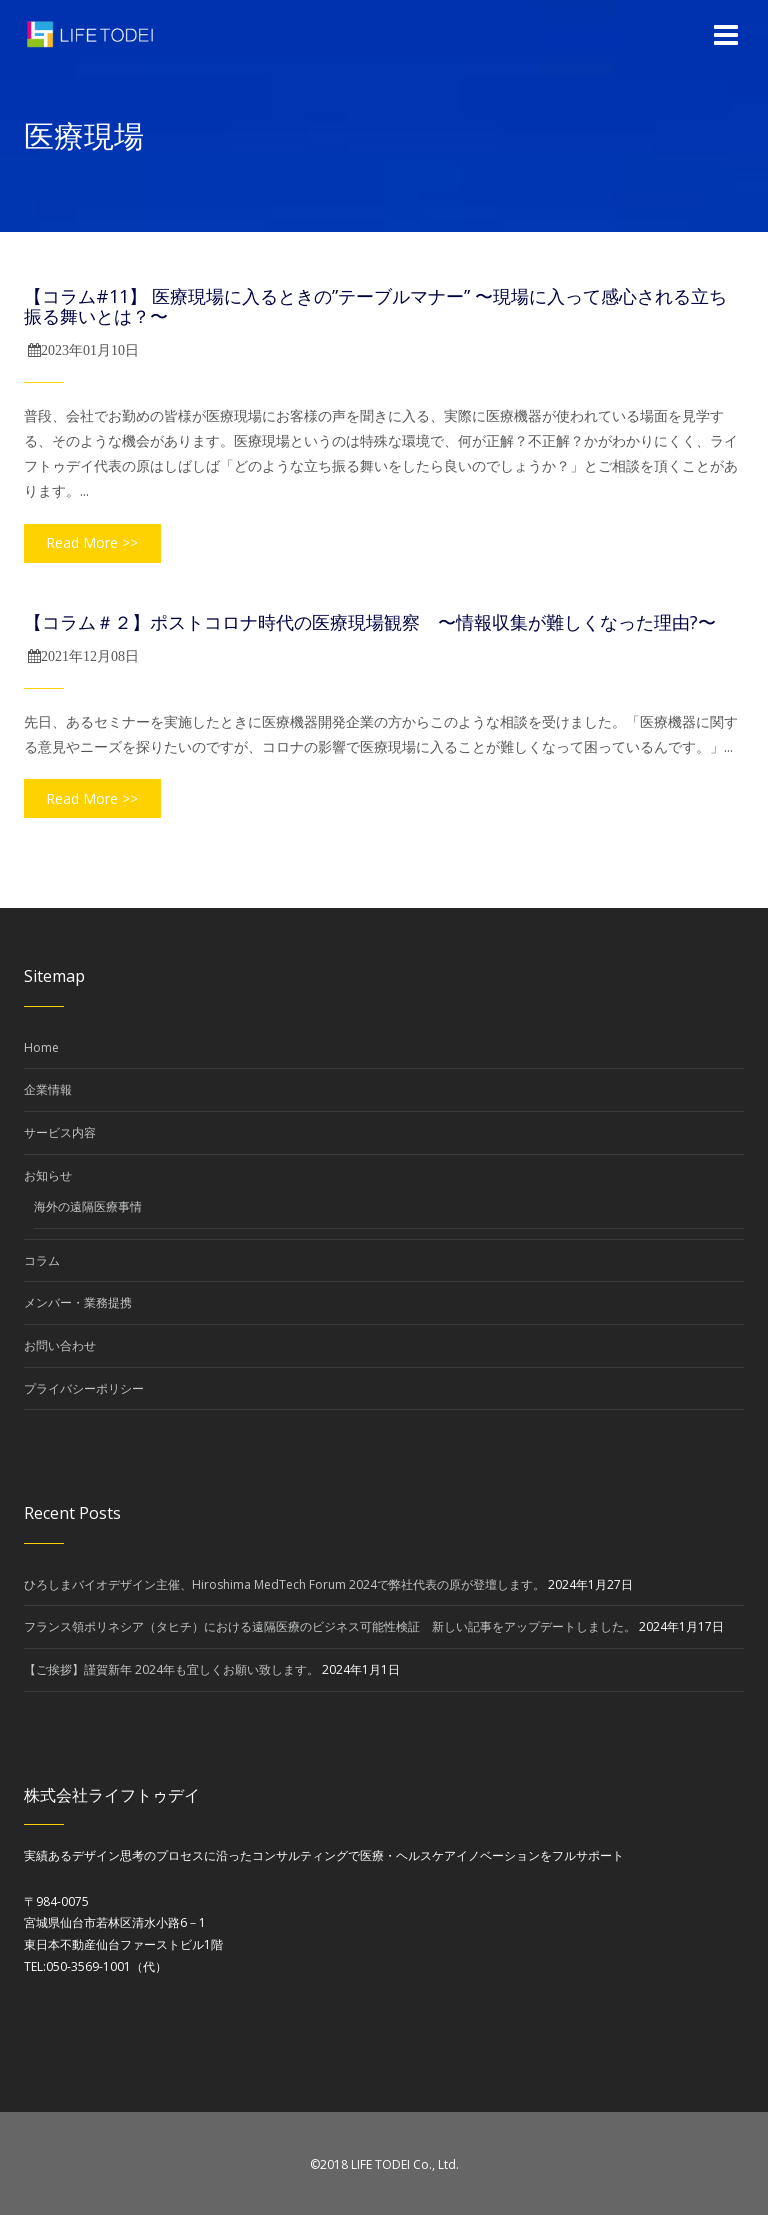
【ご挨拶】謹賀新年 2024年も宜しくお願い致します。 (171, 1669)
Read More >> (92, 542)
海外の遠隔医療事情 (88, 1206)
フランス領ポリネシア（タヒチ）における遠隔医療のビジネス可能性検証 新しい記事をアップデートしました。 (330, 1626)
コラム (42, 1260)
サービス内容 (60, 1132)
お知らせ (48, 1175)
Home (41, 1047)
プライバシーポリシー (84, 1388)
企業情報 (48, 1089)
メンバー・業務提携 (78, 1302)
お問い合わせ (60, 1345)
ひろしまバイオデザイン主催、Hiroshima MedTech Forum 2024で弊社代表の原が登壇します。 (284, 1584)
